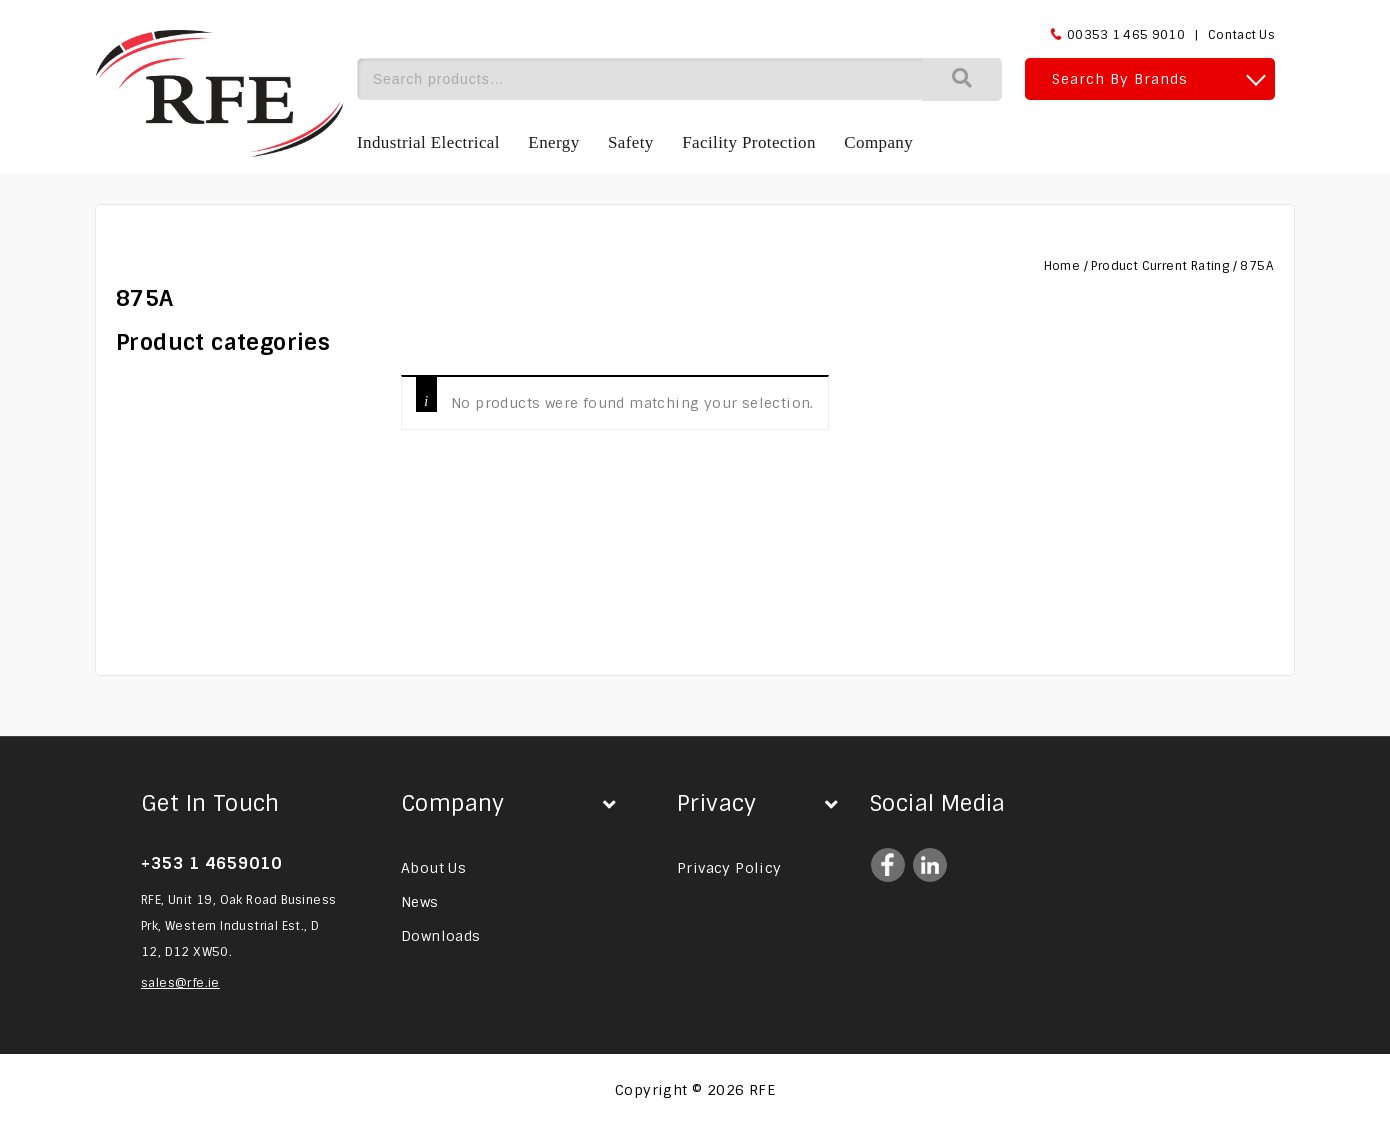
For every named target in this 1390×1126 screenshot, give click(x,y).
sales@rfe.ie (180, 983)
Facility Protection (749, 142)
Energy (553, 142)
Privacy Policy (729, 868)
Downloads (441, 936)
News (420, 902)
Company (878, 142)
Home (1062, 266)
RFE (762, 1090)
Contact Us (1241, 35)
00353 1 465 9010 (1126, 35)
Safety (631, 142)
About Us (433, 868)
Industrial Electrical (428, 142)
